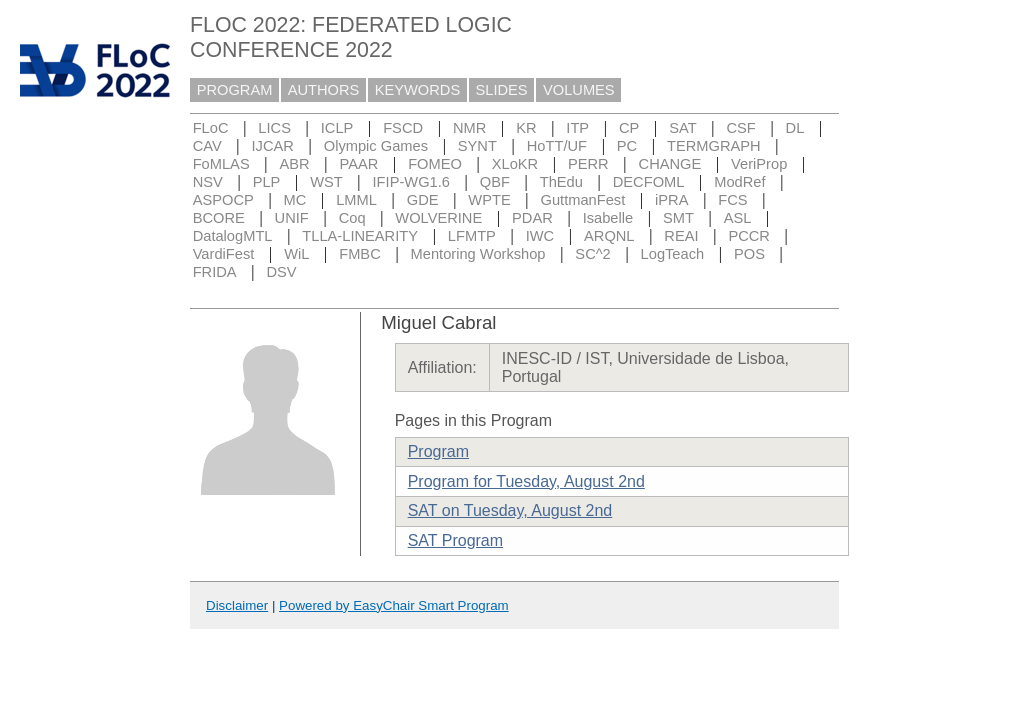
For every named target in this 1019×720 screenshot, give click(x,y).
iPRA (671, 200)
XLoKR (515, 164)
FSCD (403, 128)
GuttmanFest (583, 200)
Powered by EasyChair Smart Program (394, 605)
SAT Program (455, 540)
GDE (423, 200)
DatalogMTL (233, 236)
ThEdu (561, 182)
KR (526, 128)
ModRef (739, 182)
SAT (682, 128)
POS (749, 254)
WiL (296, 254)
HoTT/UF (557, 146)
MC (295, 200)
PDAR (532, 218)
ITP (577, 128)
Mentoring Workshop (478, 254)
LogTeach (673, 254)
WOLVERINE (438, 218)
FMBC (360, 254)
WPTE (489, 200)
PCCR (749, 236)
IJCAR (273, 146)
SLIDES (502, 90)
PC (627, 146)
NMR (469, 128)
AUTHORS (324, 90)
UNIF (292, 218)
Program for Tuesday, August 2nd (526, 481)
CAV (207, 146)
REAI (681, 236)
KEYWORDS (418, 90)
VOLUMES (579, 90)
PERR (588, 164)
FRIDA (215, 272)
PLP (267, 182)
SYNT (477, 146)
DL (795, 128)
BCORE (219, 218)
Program (438, 451)
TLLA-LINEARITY (360, 236)
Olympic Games (376, 146)
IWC (540, 236)
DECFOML (649, 182)
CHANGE (670, 164)
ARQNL (609, 236)
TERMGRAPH (714, 146)
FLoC (211, 128)
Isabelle (608, 218)
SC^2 (592, 254)
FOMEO (435, 164)
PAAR (358, 164)
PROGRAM (235, 90)
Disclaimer (237, 605)
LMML (356, 200)
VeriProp (759, 164)
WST (326, 182)
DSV (281, 272)
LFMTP (472, 236)
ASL (738, 218)
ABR (295, 164)
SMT (678, 218)
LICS (274, 128)
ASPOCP (223, 200)
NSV (208, 182)
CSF (740, 128)
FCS (732, 200)
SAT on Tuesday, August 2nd (510, 510)
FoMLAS (221, 164)
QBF (495, 182)
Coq (352, 218)
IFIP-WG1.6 (411, 182)
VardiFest (224, 254)
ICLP (337, 128)
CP (629, 128)
